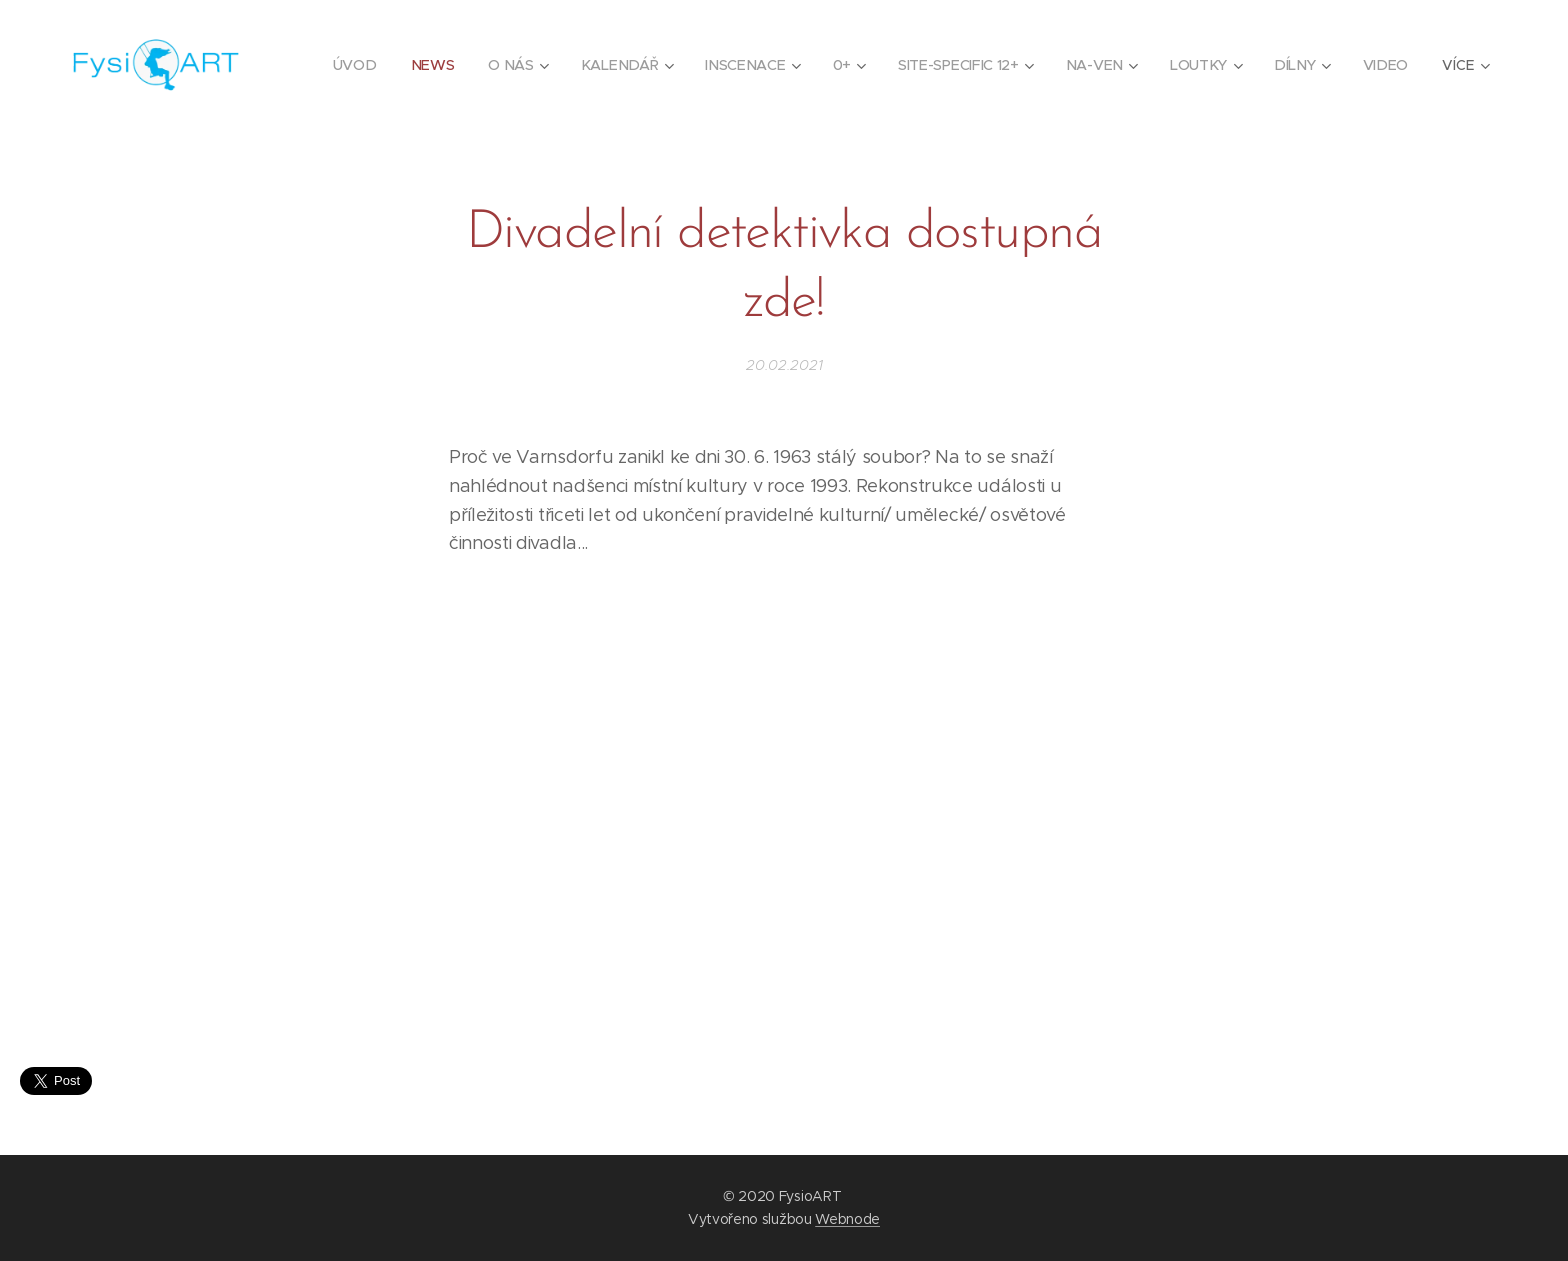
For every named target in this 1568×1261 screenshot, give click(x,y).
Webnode (847, 1219)
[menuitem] (360, 65)
